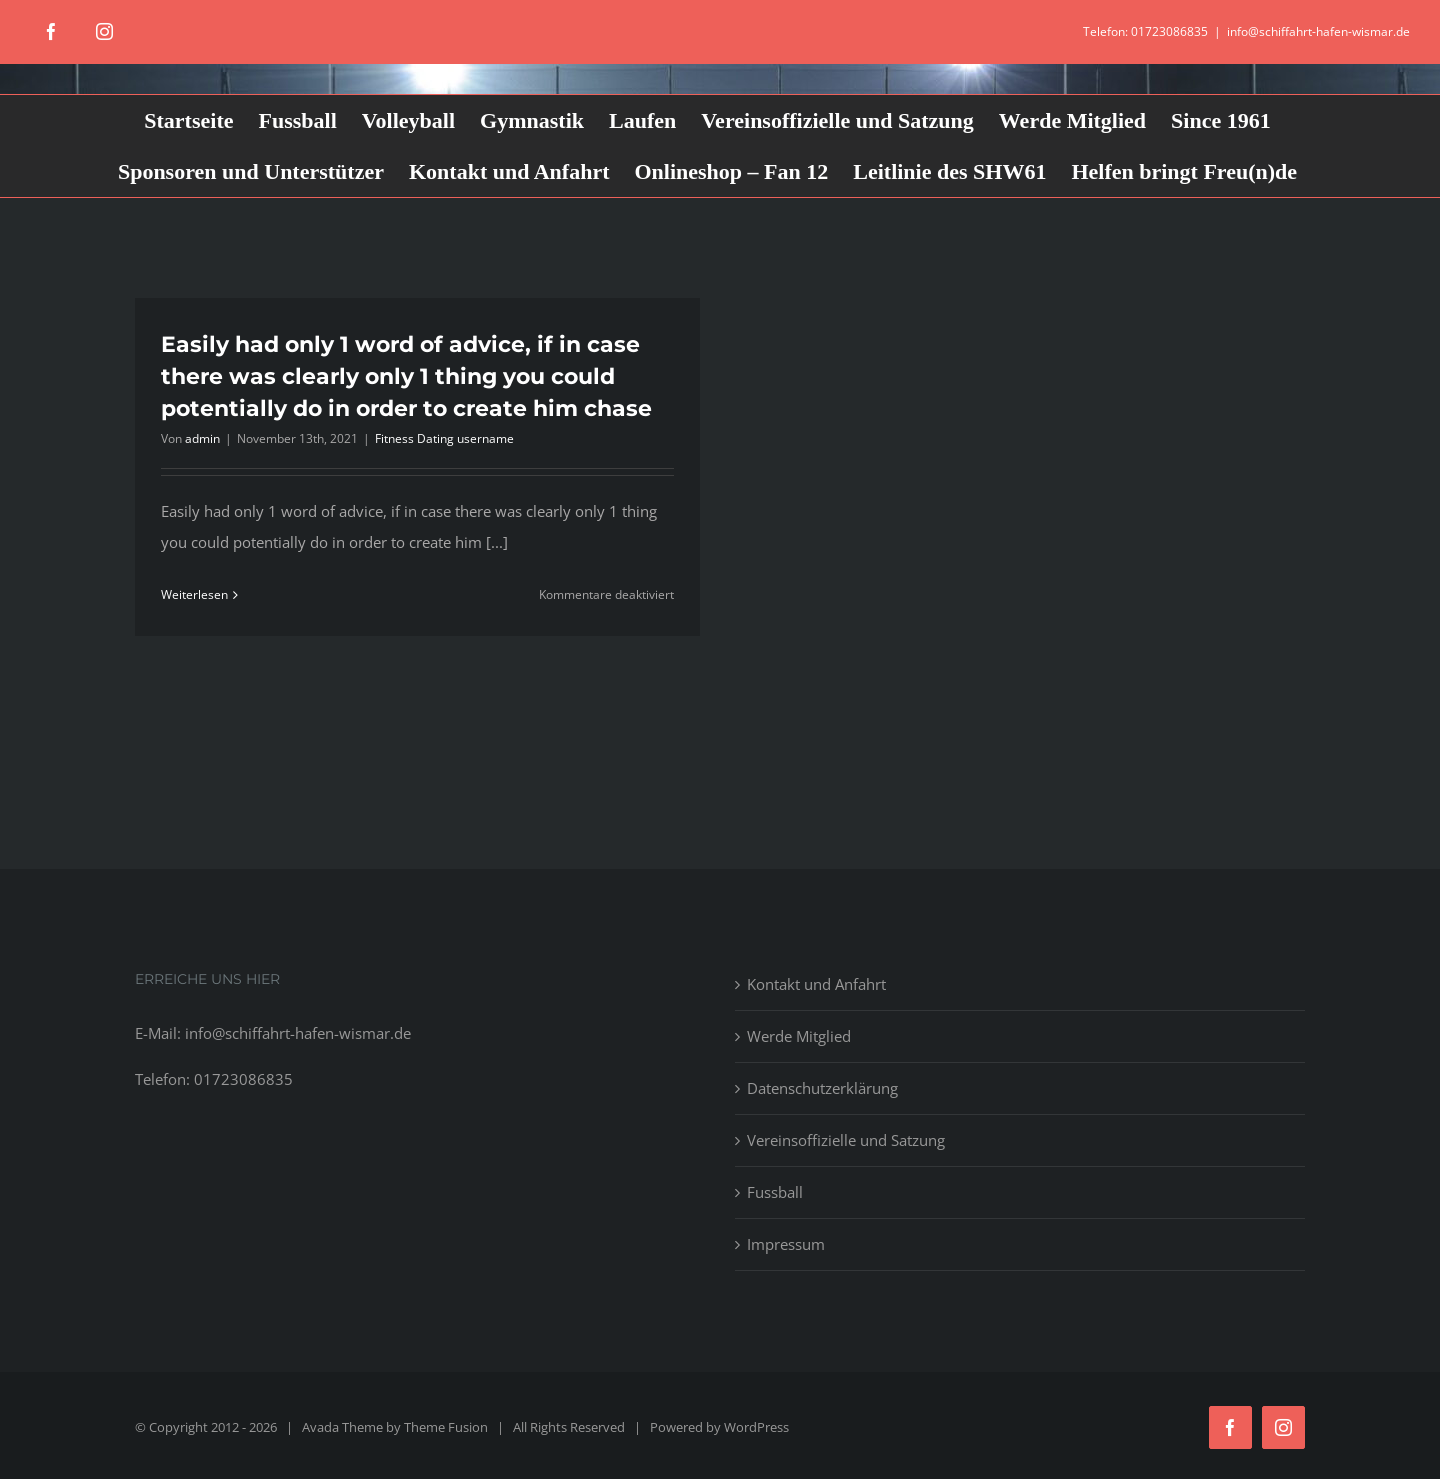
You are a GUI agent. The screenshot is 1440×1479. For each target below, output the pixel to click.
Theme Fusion (446, 1427)
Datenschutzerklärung (822, 1088)
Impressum (786, 1244)
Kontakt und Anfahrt (816, 984)
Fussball (775, 1192)
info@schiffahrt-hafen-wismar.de (1318, 31)
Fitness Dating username (444, 438)
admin (202, 438)
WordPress (756, 1427)
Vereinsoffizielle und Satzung (846, 1140)
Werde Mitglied (799, 1036)
